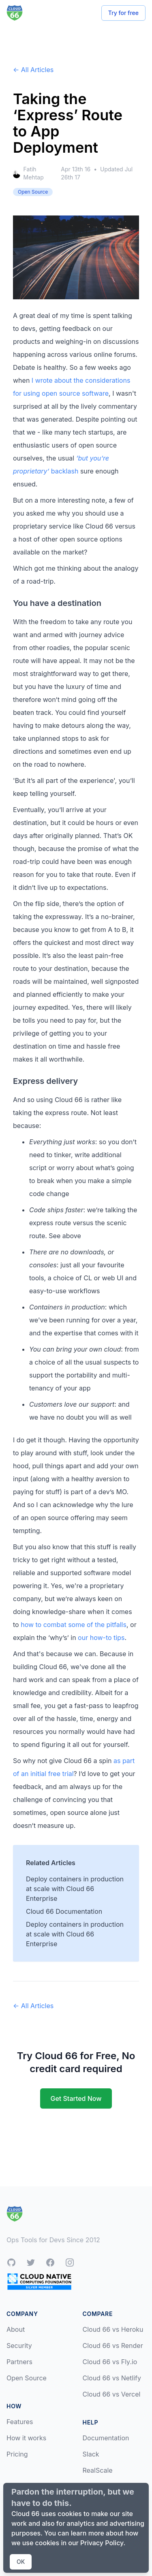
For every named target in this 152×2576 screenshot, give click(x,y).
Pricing (17, 2454)
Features (19, 2422)
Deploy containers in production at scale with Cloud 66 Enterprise (75, 1888)
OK (21, 2561)
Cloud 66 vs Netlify (112, 2378)
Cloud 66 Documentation (64, 1911)
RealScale (98, 2470)
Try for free (123, 12)
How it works (26, 2438)
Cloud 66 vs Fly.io (110, 2362)
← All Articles (33, 70)
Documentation (106, 2438)
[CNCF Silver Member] (39, 2281)
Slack (91, 2454)
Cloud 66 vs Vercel (112, 2394)
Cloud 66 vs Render (113, 2345)
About (15, 2329)
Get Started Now (75, 2098)
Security (19, 2345)
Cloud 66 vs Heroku (113, 2329)
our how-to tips (101, 1637)
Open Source (26, 2378)
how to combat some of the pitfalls (73, 1625)
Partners (19, 2362)
